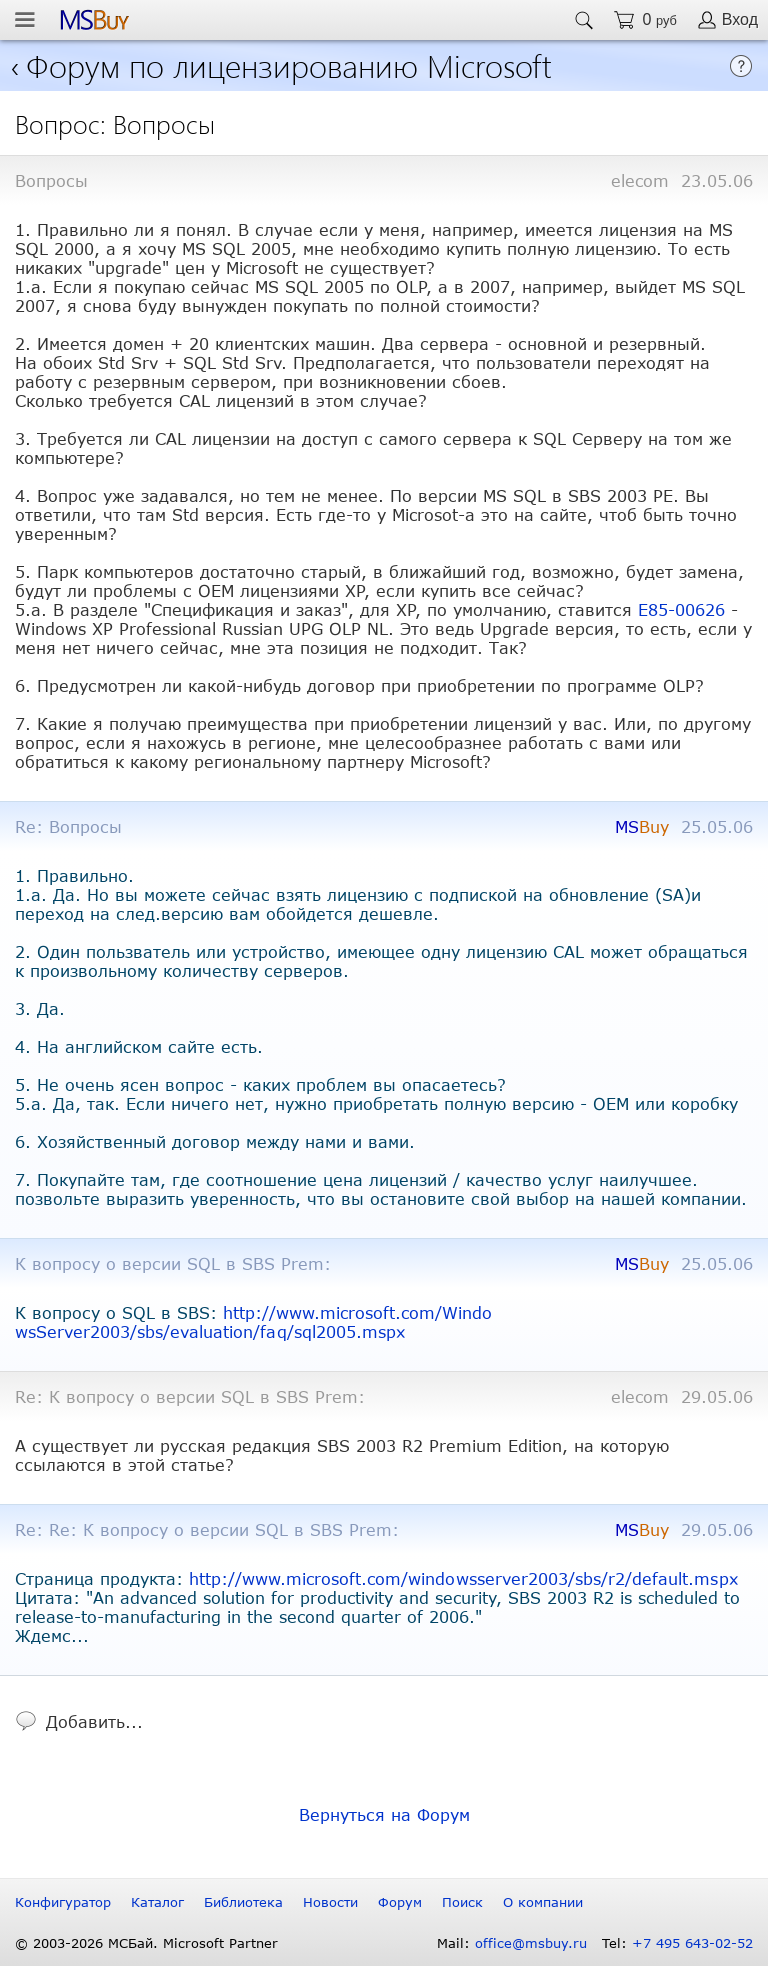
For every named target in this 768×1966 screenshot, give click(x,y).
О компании (543, 1902)
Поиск (462, 1902)
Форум (400, 1902)
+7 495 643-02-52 (692, 1943)
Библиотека (243, 1902)
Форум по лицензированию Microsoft (289, 64)
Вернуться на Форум (384, 1814)
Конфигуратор (63, 1902)
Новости (330, 1902)
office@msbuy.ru (531, 1943)
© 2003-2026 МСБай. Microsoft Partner (146, 1943)
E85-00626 (681, 609)
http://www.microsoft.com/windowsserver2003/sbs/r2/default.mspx (463, 1578)
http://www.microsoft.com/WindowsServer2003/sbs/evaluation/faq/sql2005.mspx (254, 1322)
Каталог (157, 1902)
